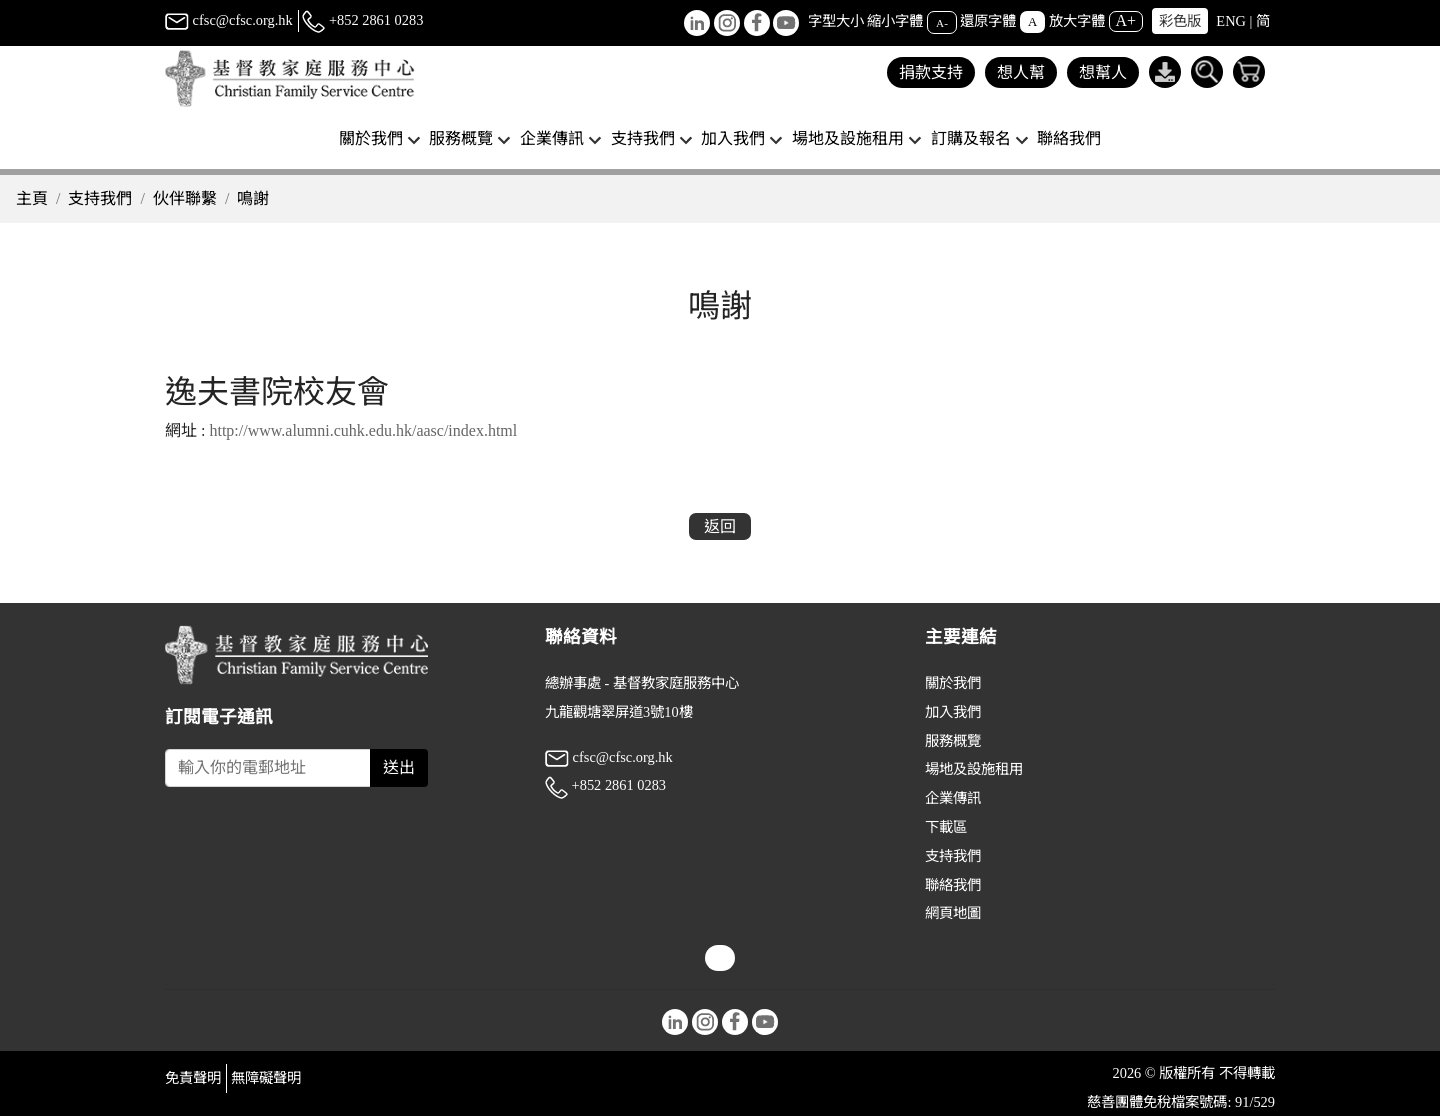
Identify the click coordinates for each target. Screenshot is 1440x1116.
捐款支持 (931, 72)
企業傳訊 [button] (552, 138)
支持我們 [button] (643, 138)
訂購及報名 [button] (971, 138)
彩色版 (1180, 21)
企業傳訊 (953, 798)
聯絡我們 (1069, 138)
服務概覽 (953, 741)
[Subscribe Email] (268, 768)
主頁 (32, 198)
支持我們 (100, 198)
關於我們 (953, 683)
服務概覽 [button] (461, 138)
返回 (720, 526)
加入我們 (953, 712)
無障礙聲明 (266, 1078)
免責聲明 (193, 1078)
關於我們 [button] (371, 138)
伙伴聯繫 (185, 198)
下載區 (946, 827)
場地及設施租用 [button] (848, 138)
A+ (1126, 20)
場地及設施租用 (974, 769)
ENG (1231, 21)
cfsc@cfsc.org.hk (229, 20)
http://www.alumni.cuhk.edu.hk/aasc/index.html (363, 430)
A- (942, 22)
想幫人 (1103, 72)
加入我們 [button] (733, 138)
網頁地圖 (953, 913)
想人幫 (1021, 72)
